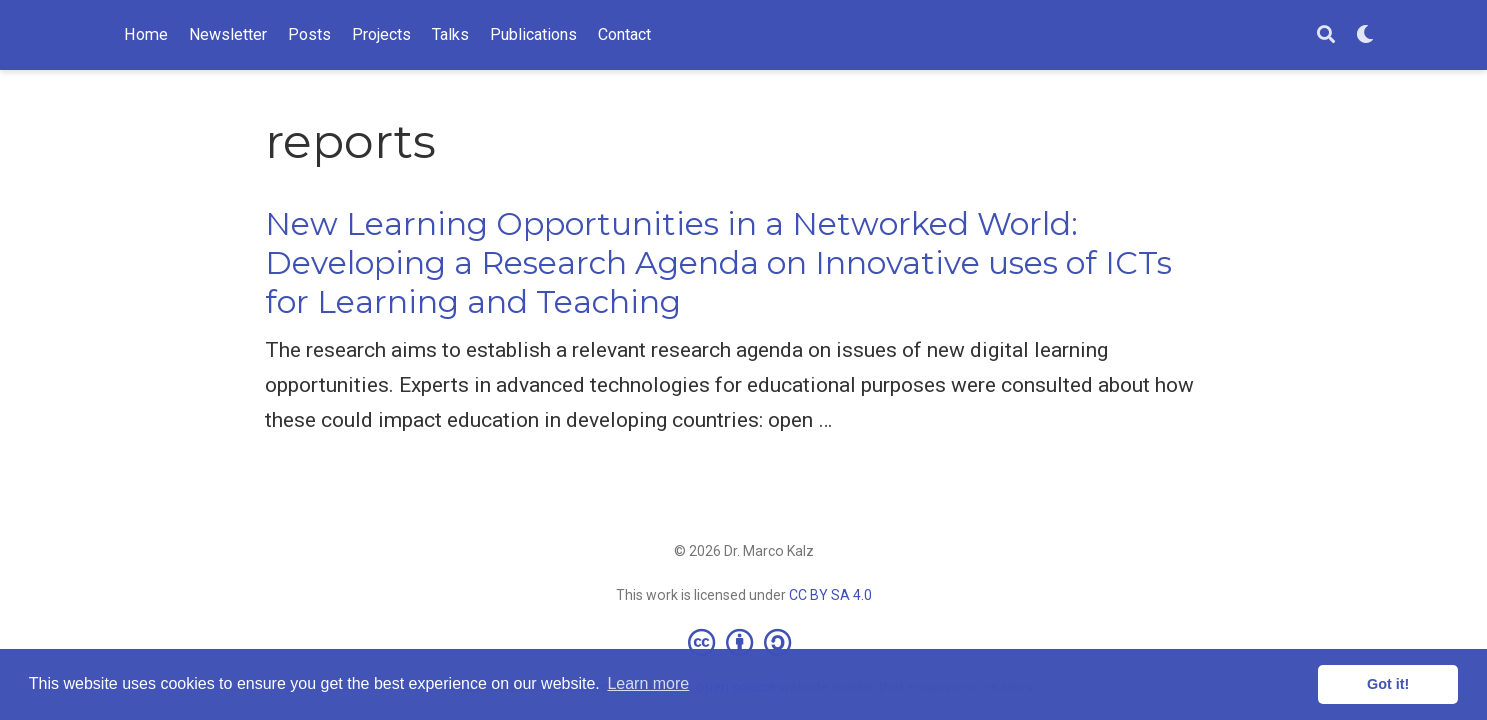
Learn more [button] (648, 683)
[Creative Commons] (743, 642)
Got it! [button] (1388, 684)
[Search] (1326, 35)
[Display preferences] (1365, 35)
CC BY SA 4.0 (830, 595)
